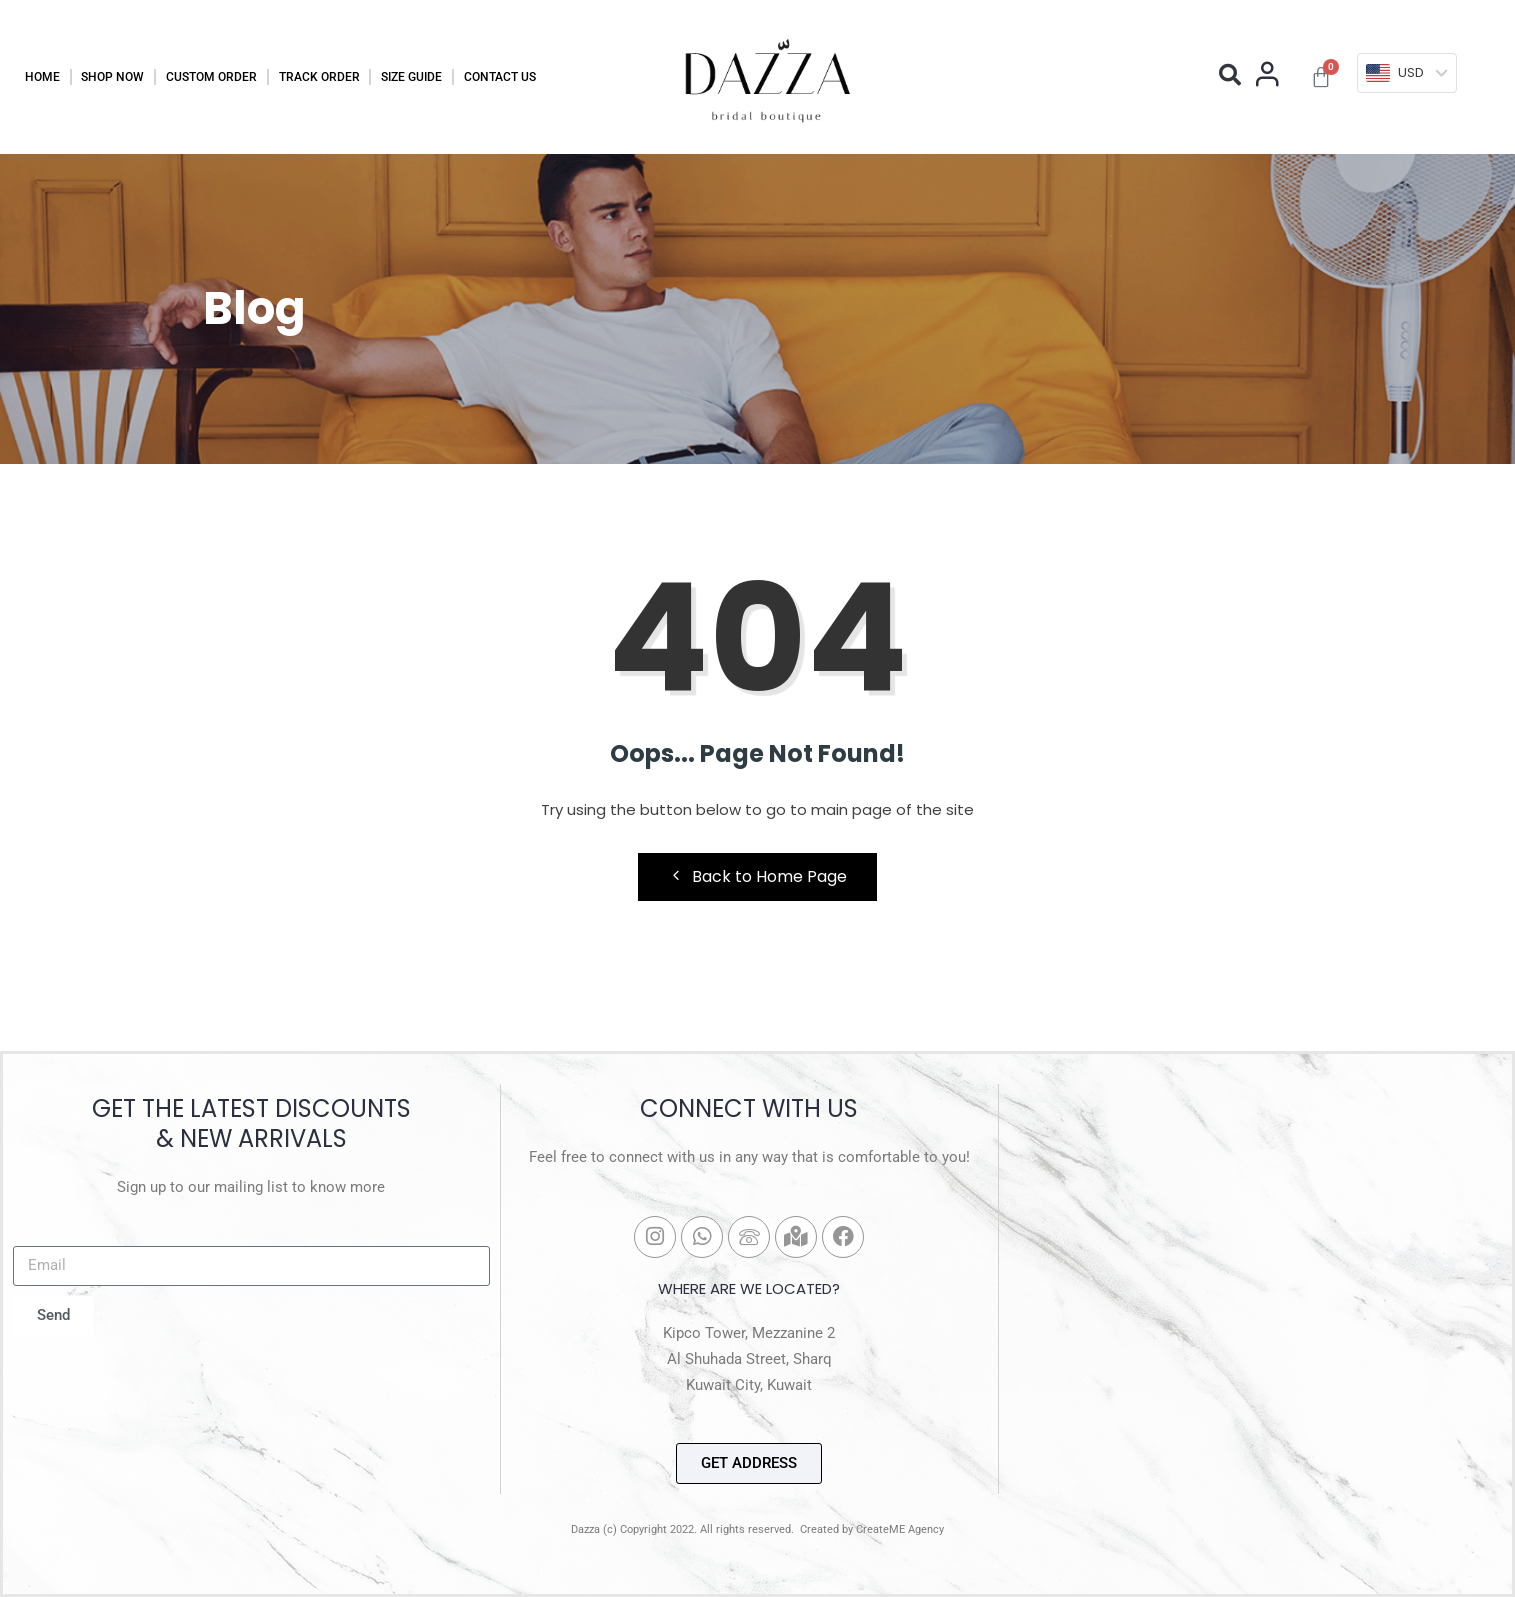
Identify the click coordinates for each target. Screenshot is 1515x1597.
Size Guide (411, 77)
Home (42, 77)
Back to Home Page (757, 876)
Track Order (319, 77)
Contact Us (500, 77)
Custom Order (211, 77)
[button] (1230, 75)
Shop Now (112, 77)
